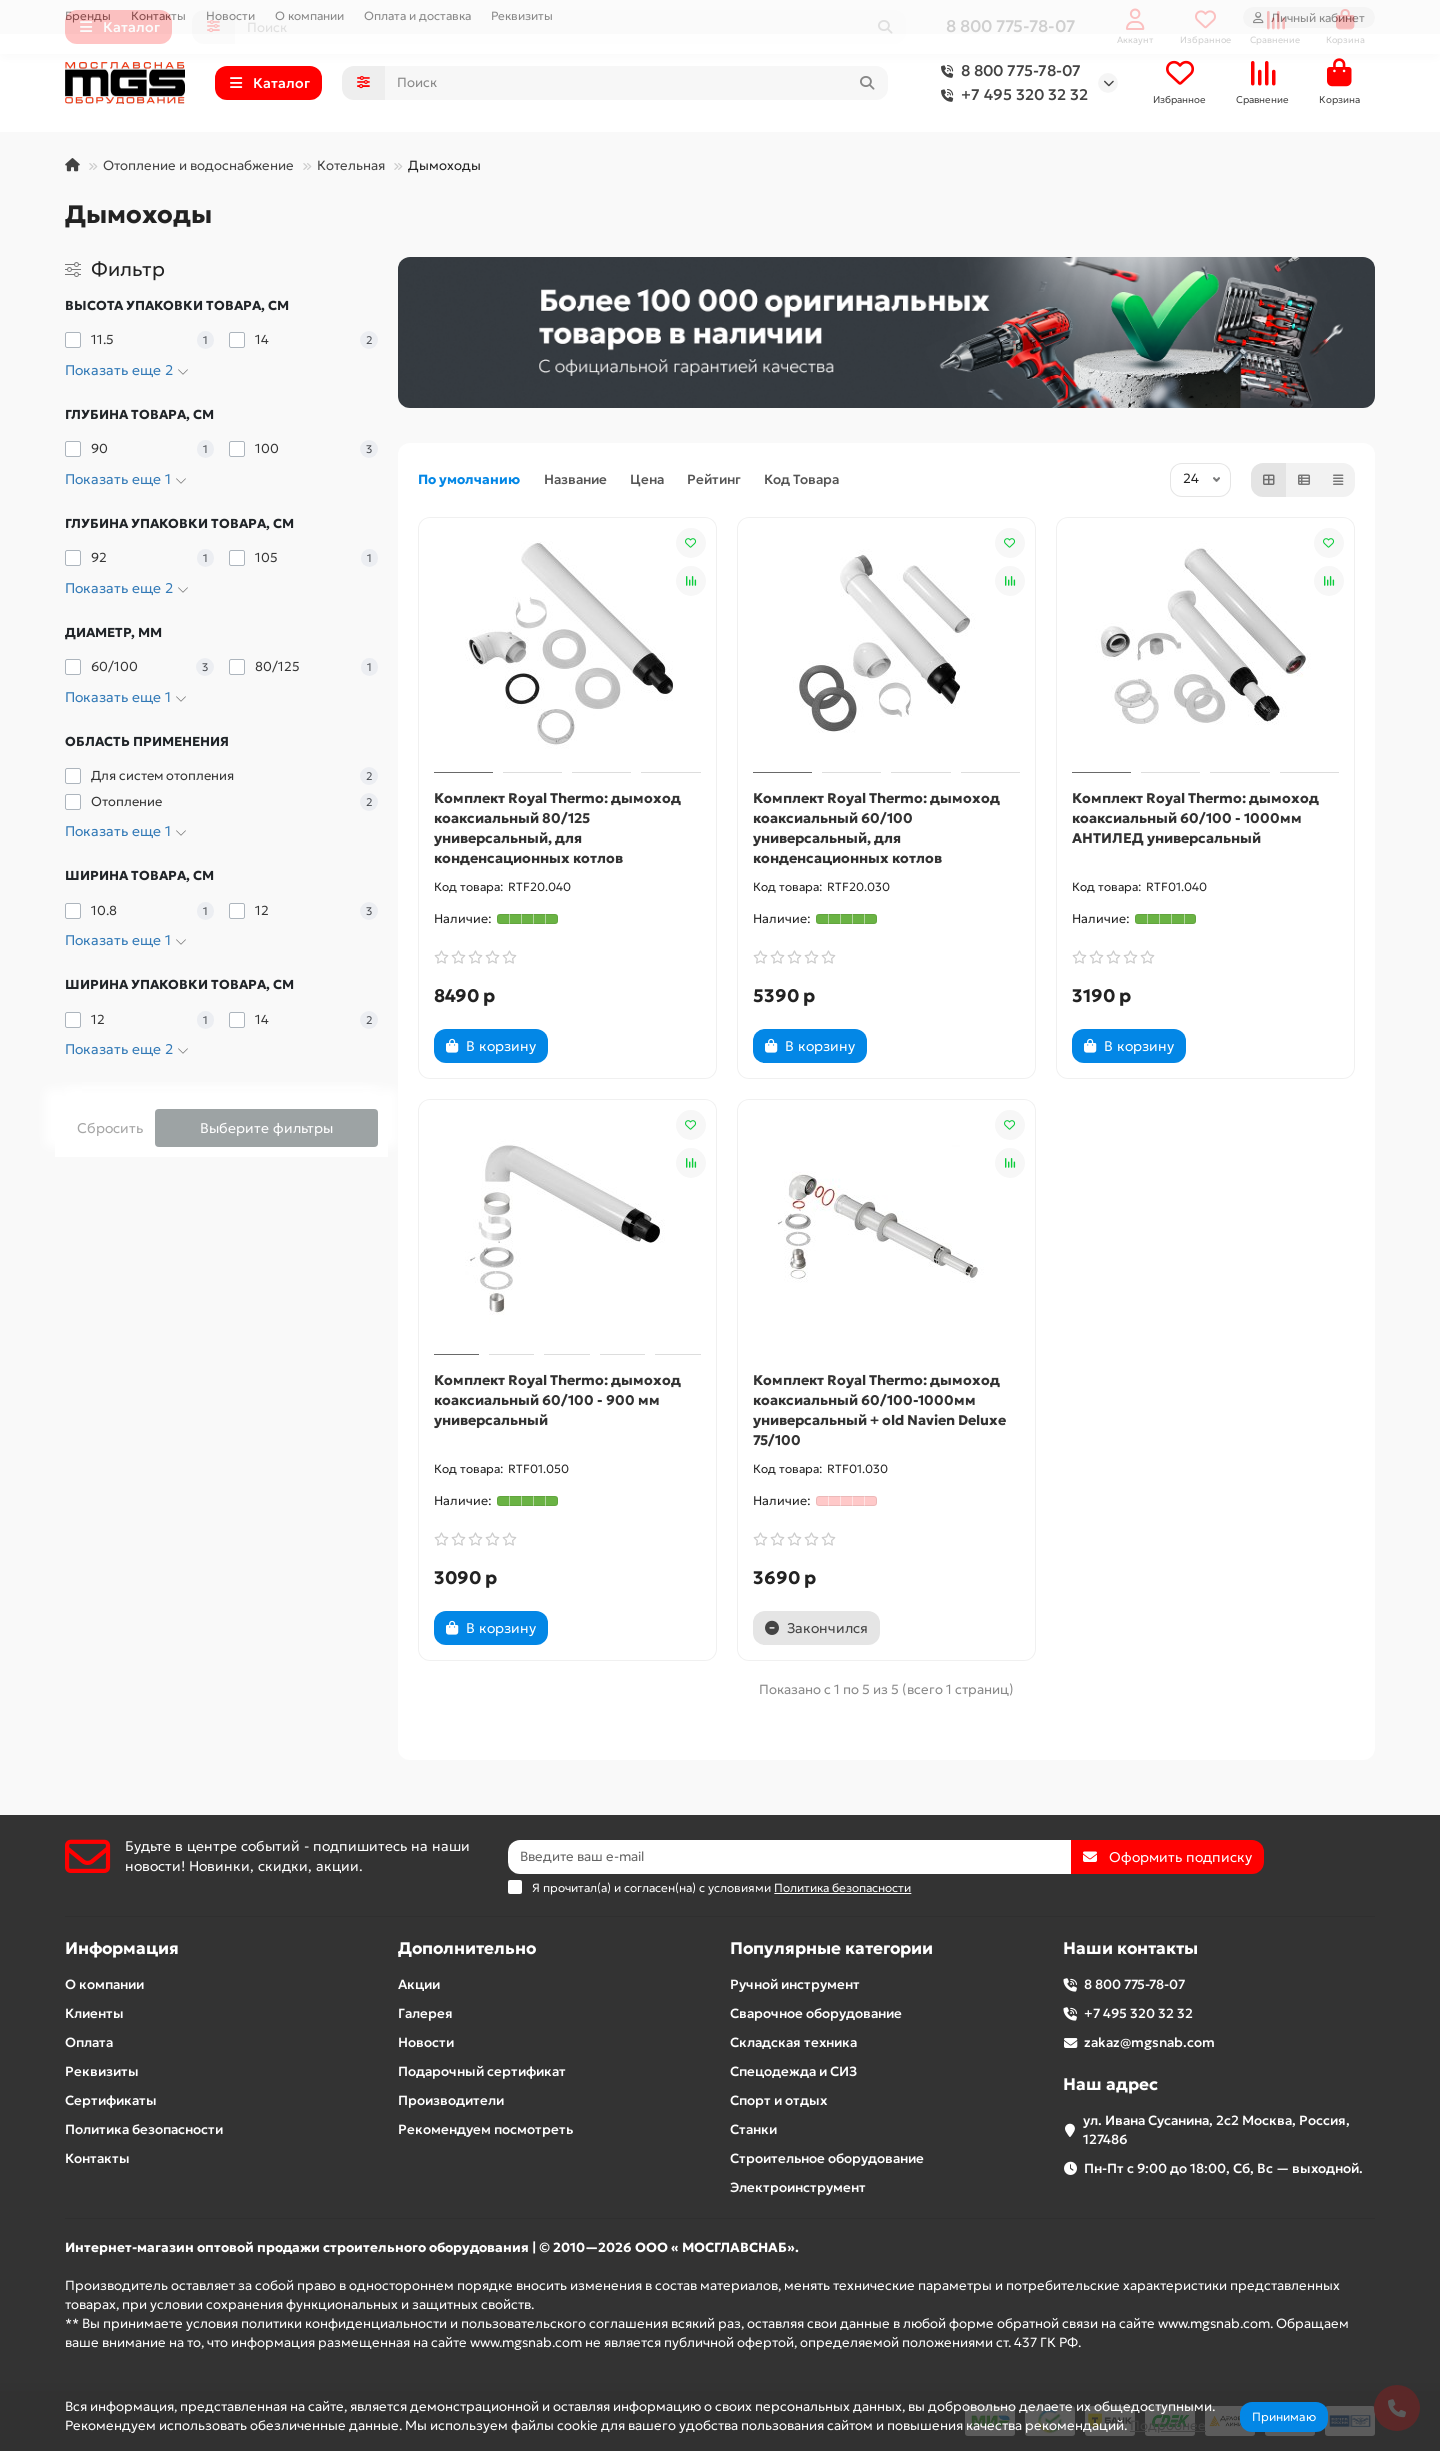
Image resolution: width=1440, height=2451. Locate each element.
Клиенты (94, 2013)
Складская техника (793, 2042)
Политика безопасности (144, 2129)
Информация (122, 1948)
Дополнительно (467, 1948)
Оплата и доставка (417, 15)
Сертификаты (111, 2100)
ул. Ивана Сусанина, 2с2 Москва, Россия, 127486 (1216, 2130)
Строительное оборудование (827, 2158)
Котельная (351, 165)
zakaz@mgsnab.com (1149, 2042)
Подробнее (1168, 2425)
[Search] (637, 83)
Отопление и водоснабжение (198, 165)
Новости (230, 15)
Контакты (158, 15)
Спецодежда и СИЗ (793, 2071)
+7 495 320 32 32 (1010, 95)
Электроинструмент (798, 2187)
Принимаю (1284, 2416)
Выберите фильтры (266, 1128)
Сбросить (110, 1128)
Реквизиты (522, 15)
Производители (451, 2100)
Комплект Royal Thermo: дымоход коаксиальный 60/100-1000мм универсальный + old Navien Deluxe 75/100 (879, 1410)
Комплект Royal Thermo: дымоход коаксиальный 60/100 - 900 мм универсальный (557, 1400)
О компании (309, 15)
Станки (753, 2129)
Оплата (89, 2042)
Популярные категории (831, 1948)
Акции (419, 1984)
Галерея (425, 2013)
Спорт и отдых (778, 2100)
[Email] (789, 1857)
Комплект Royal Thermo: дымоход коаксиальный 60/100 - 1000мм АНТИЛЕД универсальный (1195, 818)
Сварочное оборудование (816, 2013)
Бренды (88, 15)
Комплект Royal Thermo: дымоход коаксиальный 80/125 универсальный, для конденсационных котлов (557, 828)
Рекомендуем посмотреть (485, 2129)
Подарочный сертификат (482, 2071)
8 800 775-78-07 (1007, 71)
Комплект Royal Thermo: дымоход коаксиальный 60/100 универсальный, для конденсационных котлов (876, 828)
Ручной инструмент (795, 1984)
